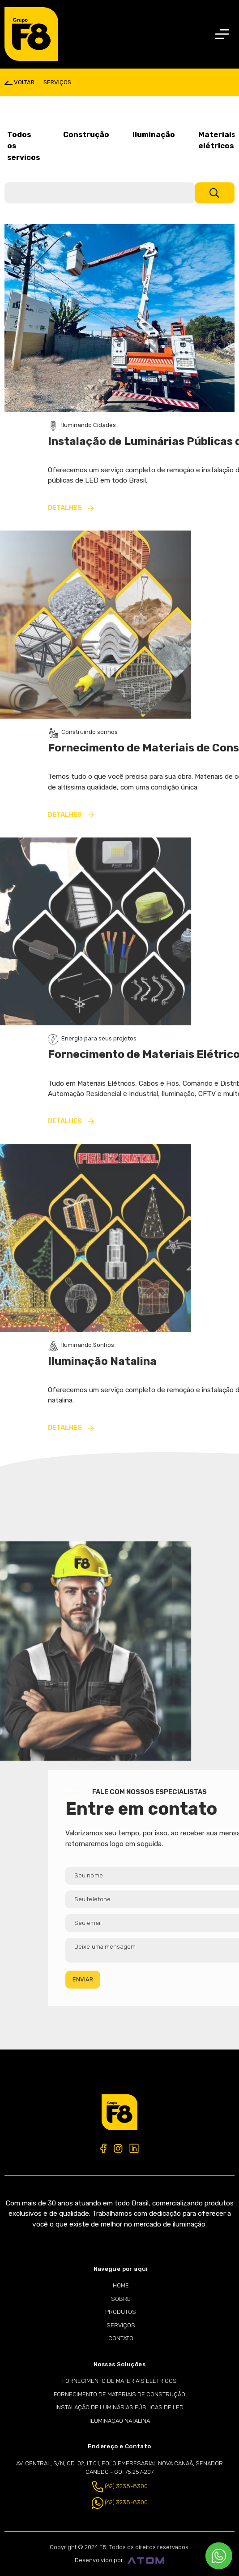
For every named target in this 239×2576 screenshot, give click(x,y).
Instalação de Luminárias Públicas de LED (119, 2407)
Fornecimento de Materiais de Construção (119, 2394)
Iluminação (153, 134)
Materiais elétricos (216, 140)
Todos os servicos (23, 146)
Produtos (120, 2311)
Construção (86, 134)
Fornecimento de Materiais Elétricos (119, 2381)
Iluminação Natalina (120, 2420)
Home (121, 2285)
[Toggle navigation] (222, 34)
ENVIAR (155, 1979)
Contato (120, 2338)
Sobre (121, 2299)
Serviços (121, 2325)
